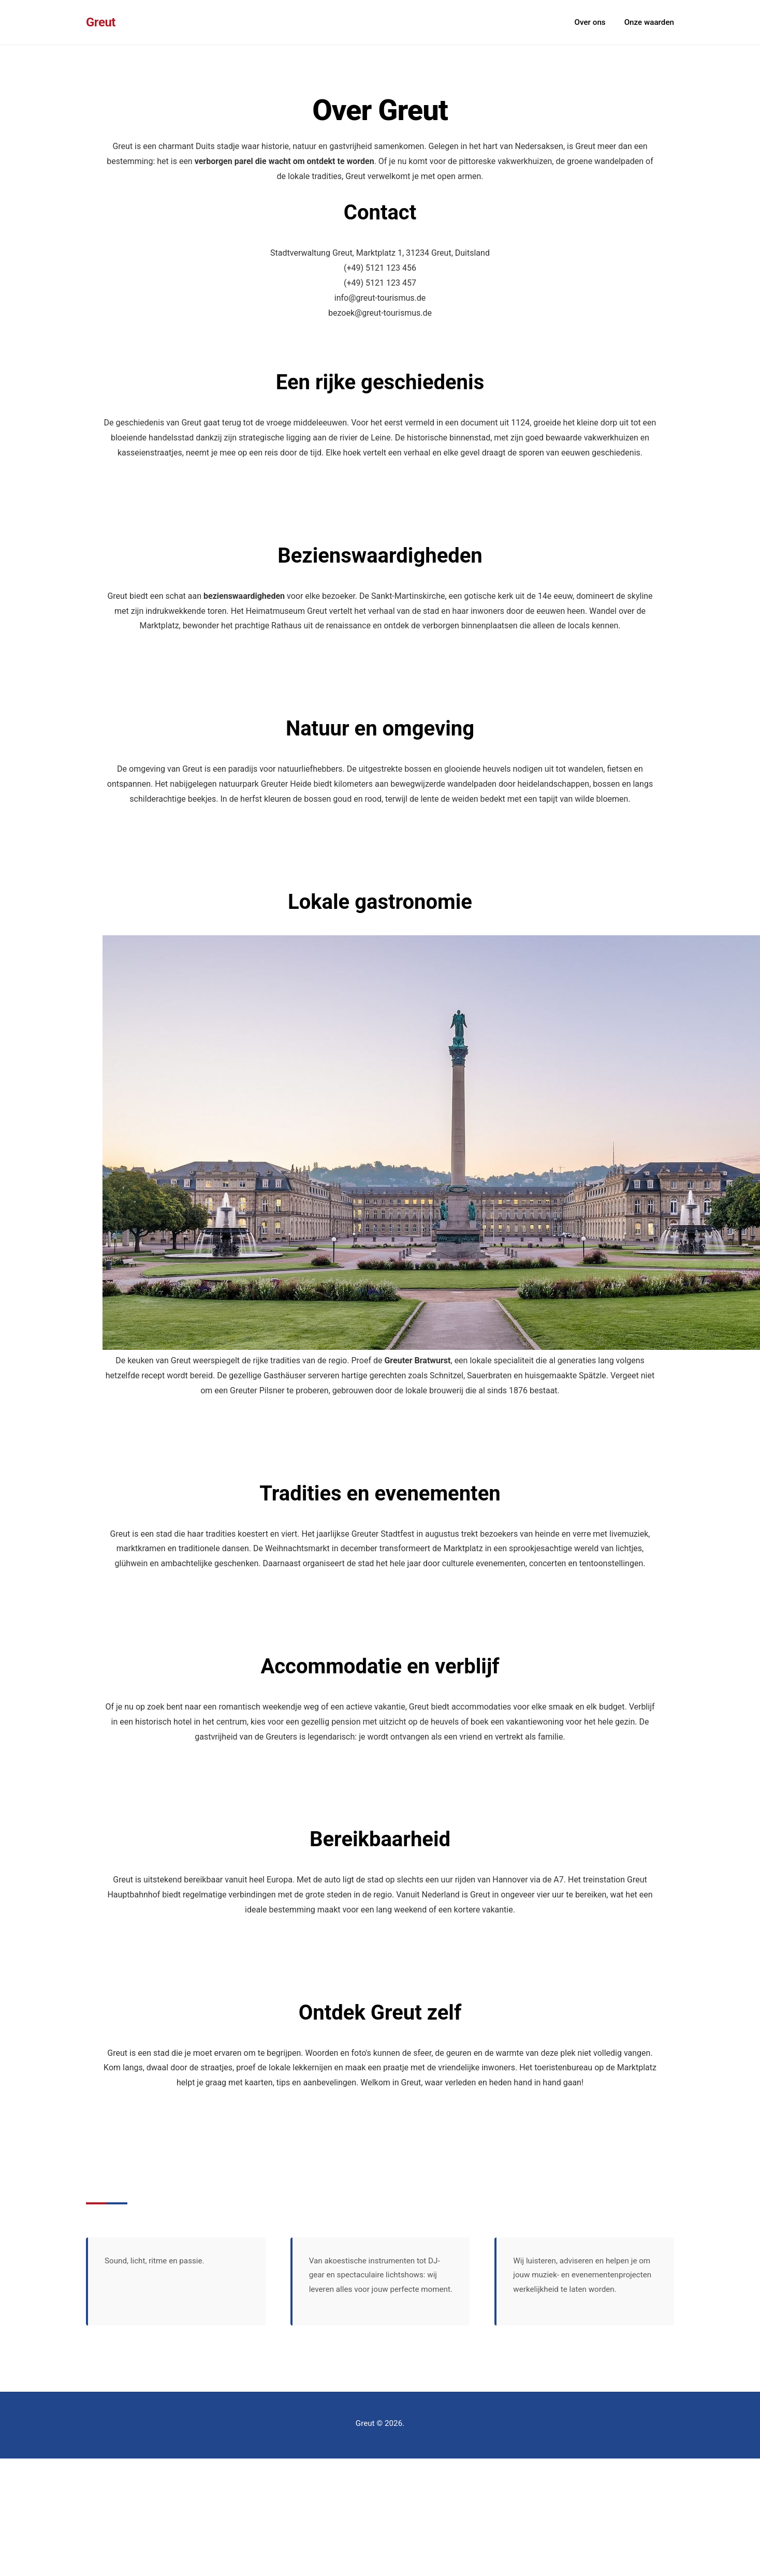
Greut (100, 22)
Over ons (590, 22)
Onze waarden (649, 22)
